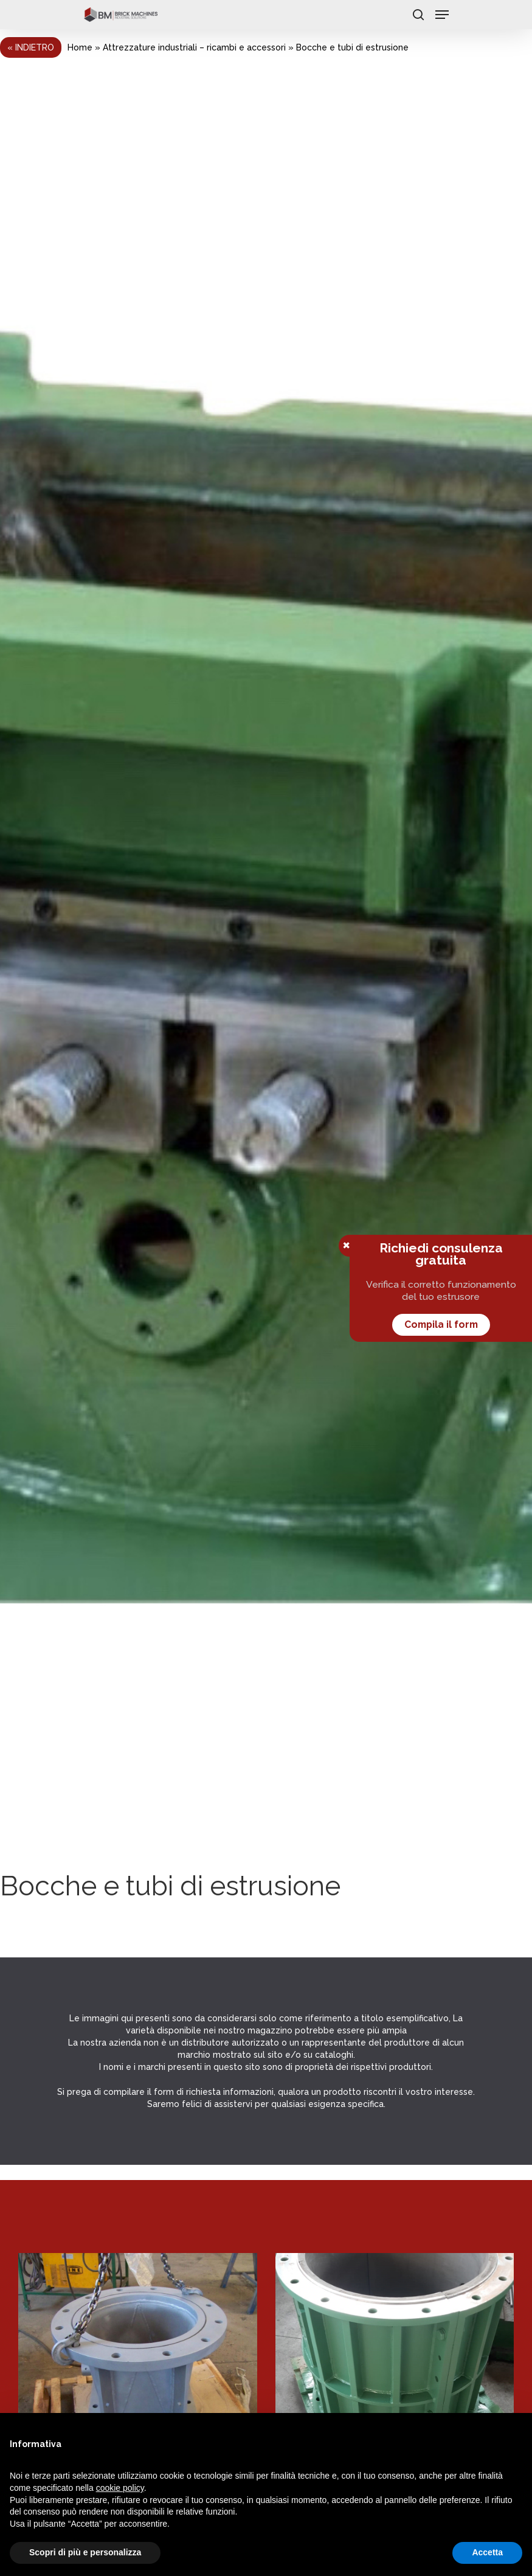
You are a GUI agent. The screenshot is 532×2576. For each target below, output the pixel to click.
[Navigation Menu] (442, 15)
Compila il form (441, 1324)
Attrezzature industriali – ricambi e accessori (194, 47)
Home (79, 47)
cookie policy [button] (120, 2488)
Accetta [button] (487, 2552)
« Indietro (30, 47)
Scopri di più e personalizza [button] (85, 2552)
